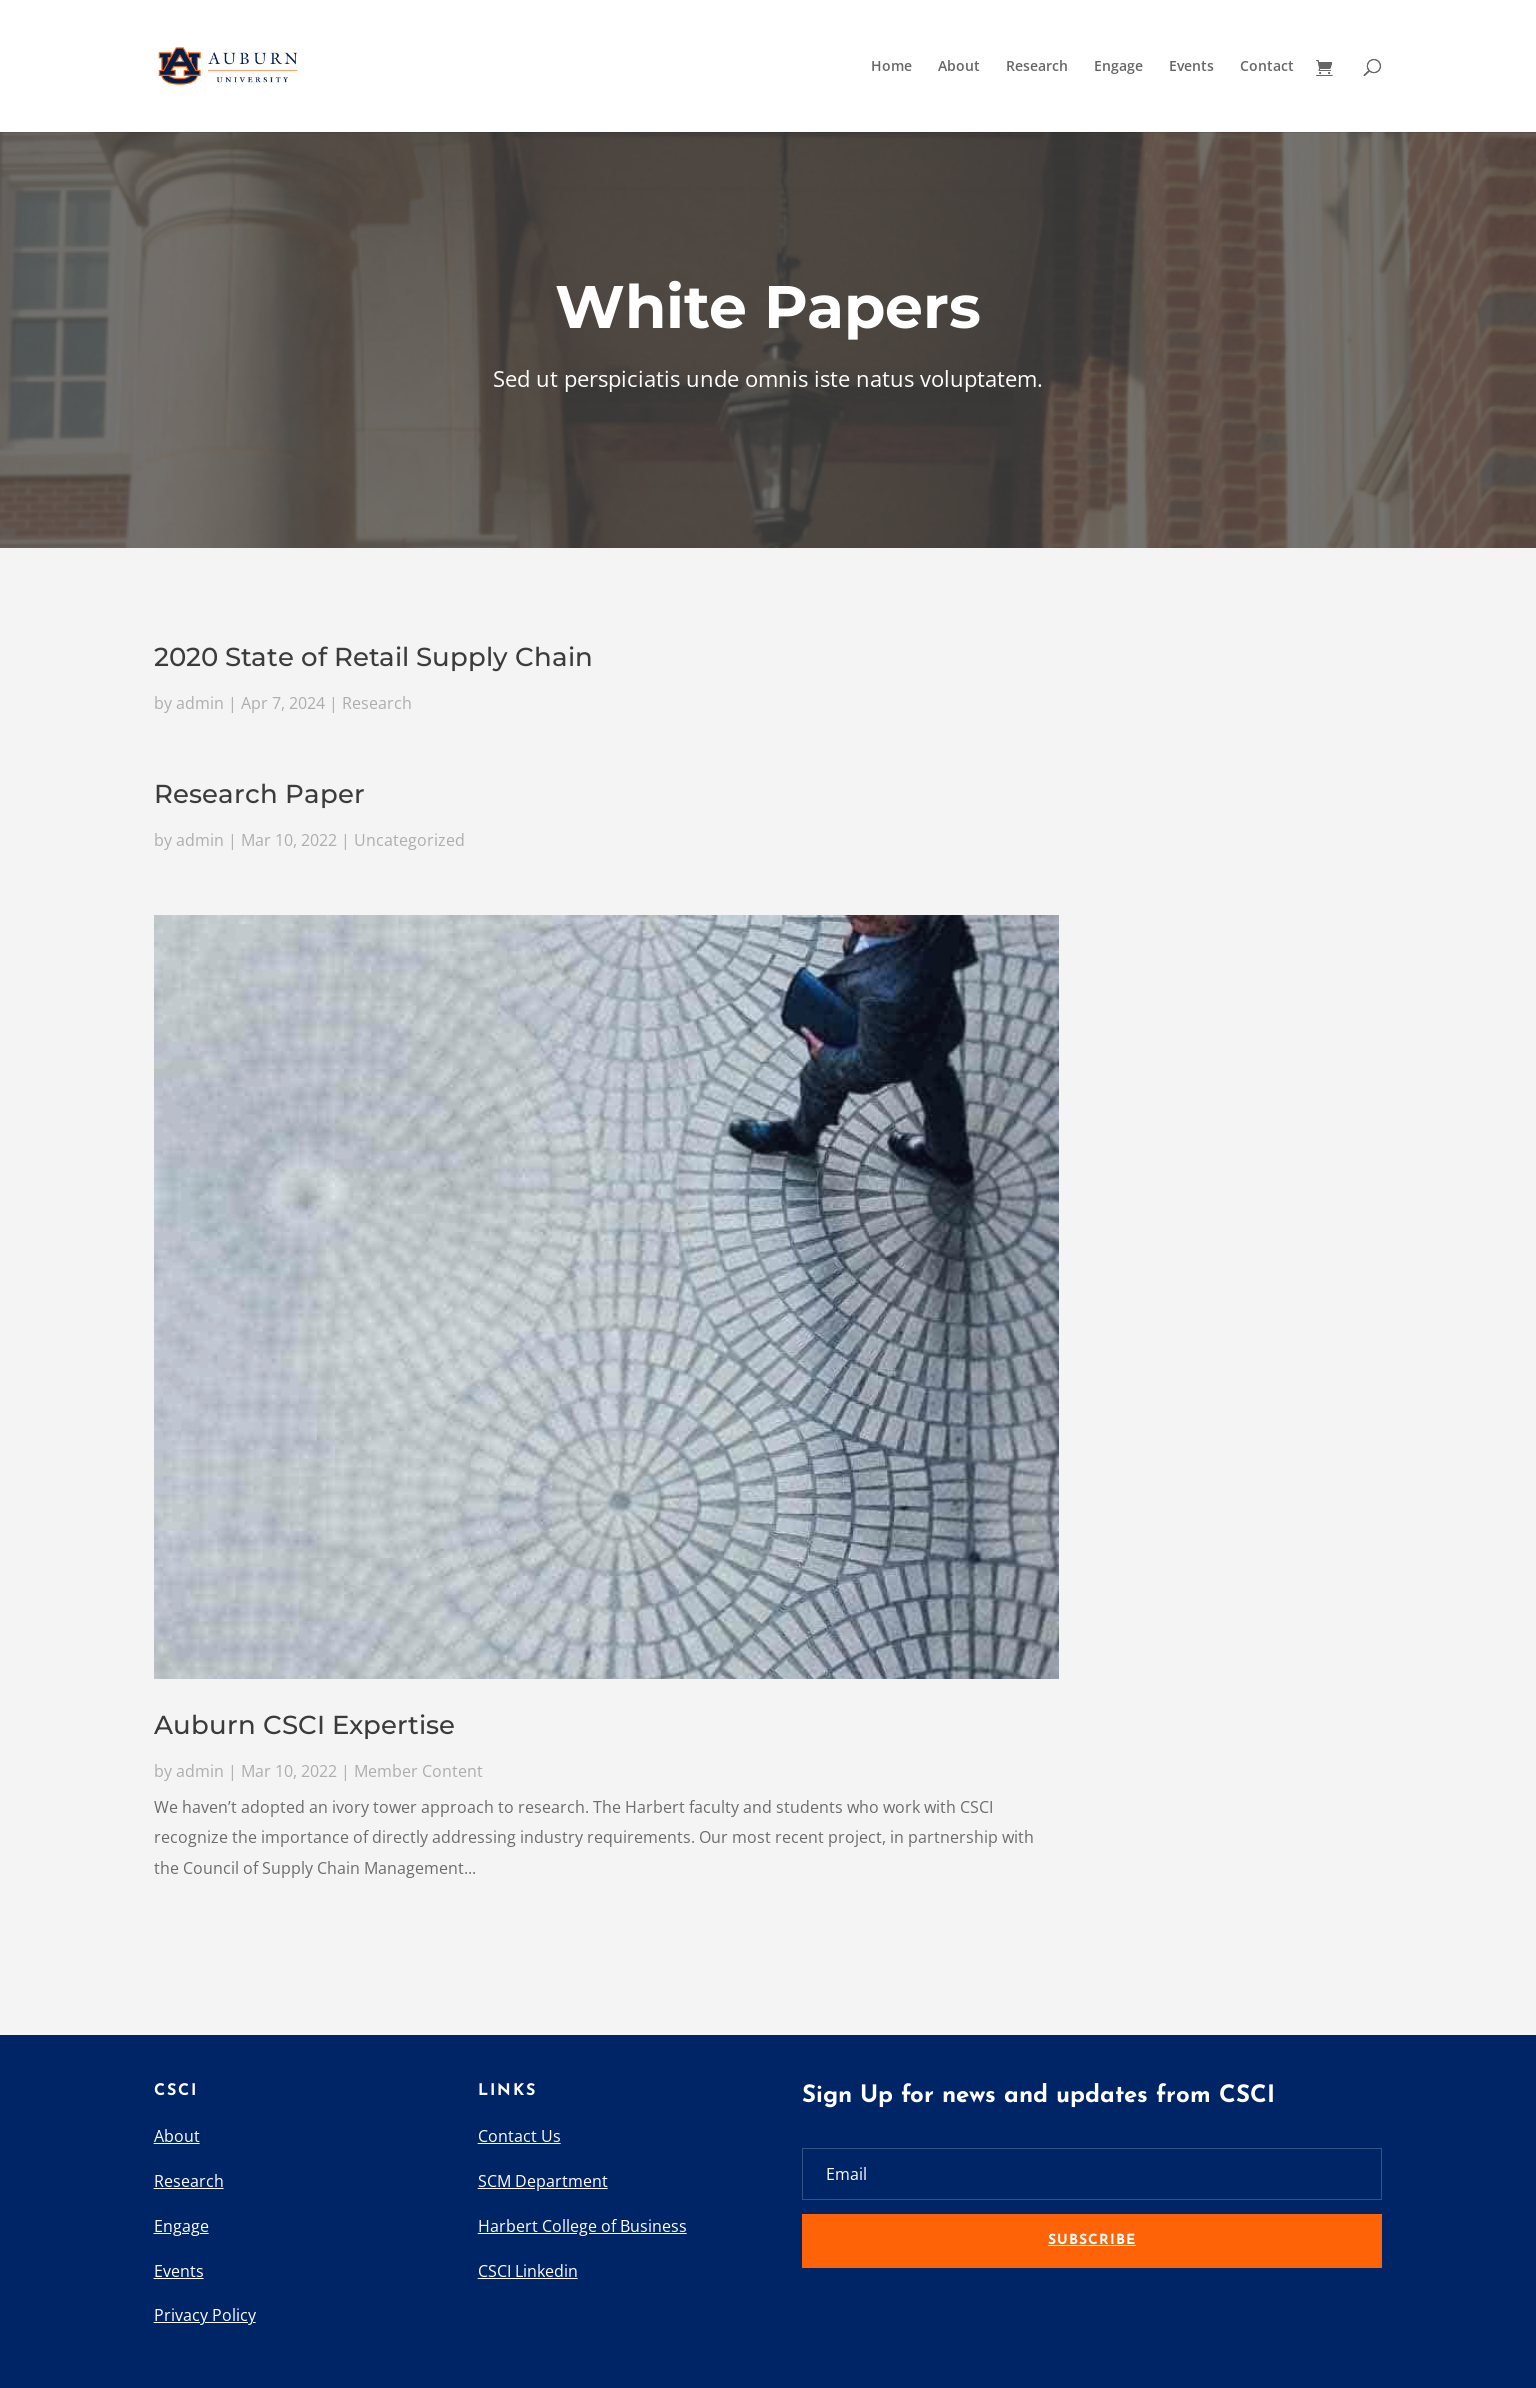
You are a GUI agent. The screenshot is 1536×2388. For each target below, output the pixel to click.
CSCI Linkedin (528, 2271)
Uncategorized (409, 840)
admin (200, 703)
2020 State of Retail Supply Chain (373, 658)
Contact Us (519, 2136)
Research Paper (259, 795)
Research (1037, 67)
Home (891, 67)
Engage (1118, 67)
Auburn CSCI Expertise (304, 1724)
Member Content (418, 1770)
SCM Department (543, 2181)
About (959, 67)
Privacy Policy (205, 2315)
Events (1191, 67)
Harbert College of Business (582, 2226)
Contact (1267, 67)
